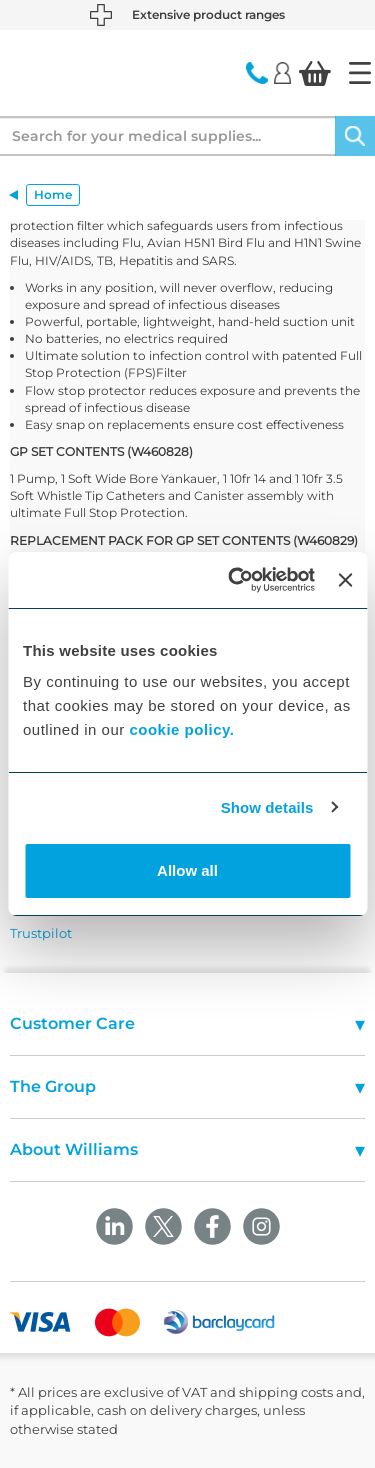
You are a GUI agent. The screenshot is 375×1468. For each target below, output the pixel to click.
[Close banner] (345, 580)
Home (53, 194)
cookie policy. (181, 729)
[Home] (360, 73)
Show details (267, 807)
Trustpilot (41, 933)
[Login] (282, 72)
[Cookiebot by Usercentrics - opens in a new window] (235, 580)
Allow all (187, 870)
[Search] (355, 136)
